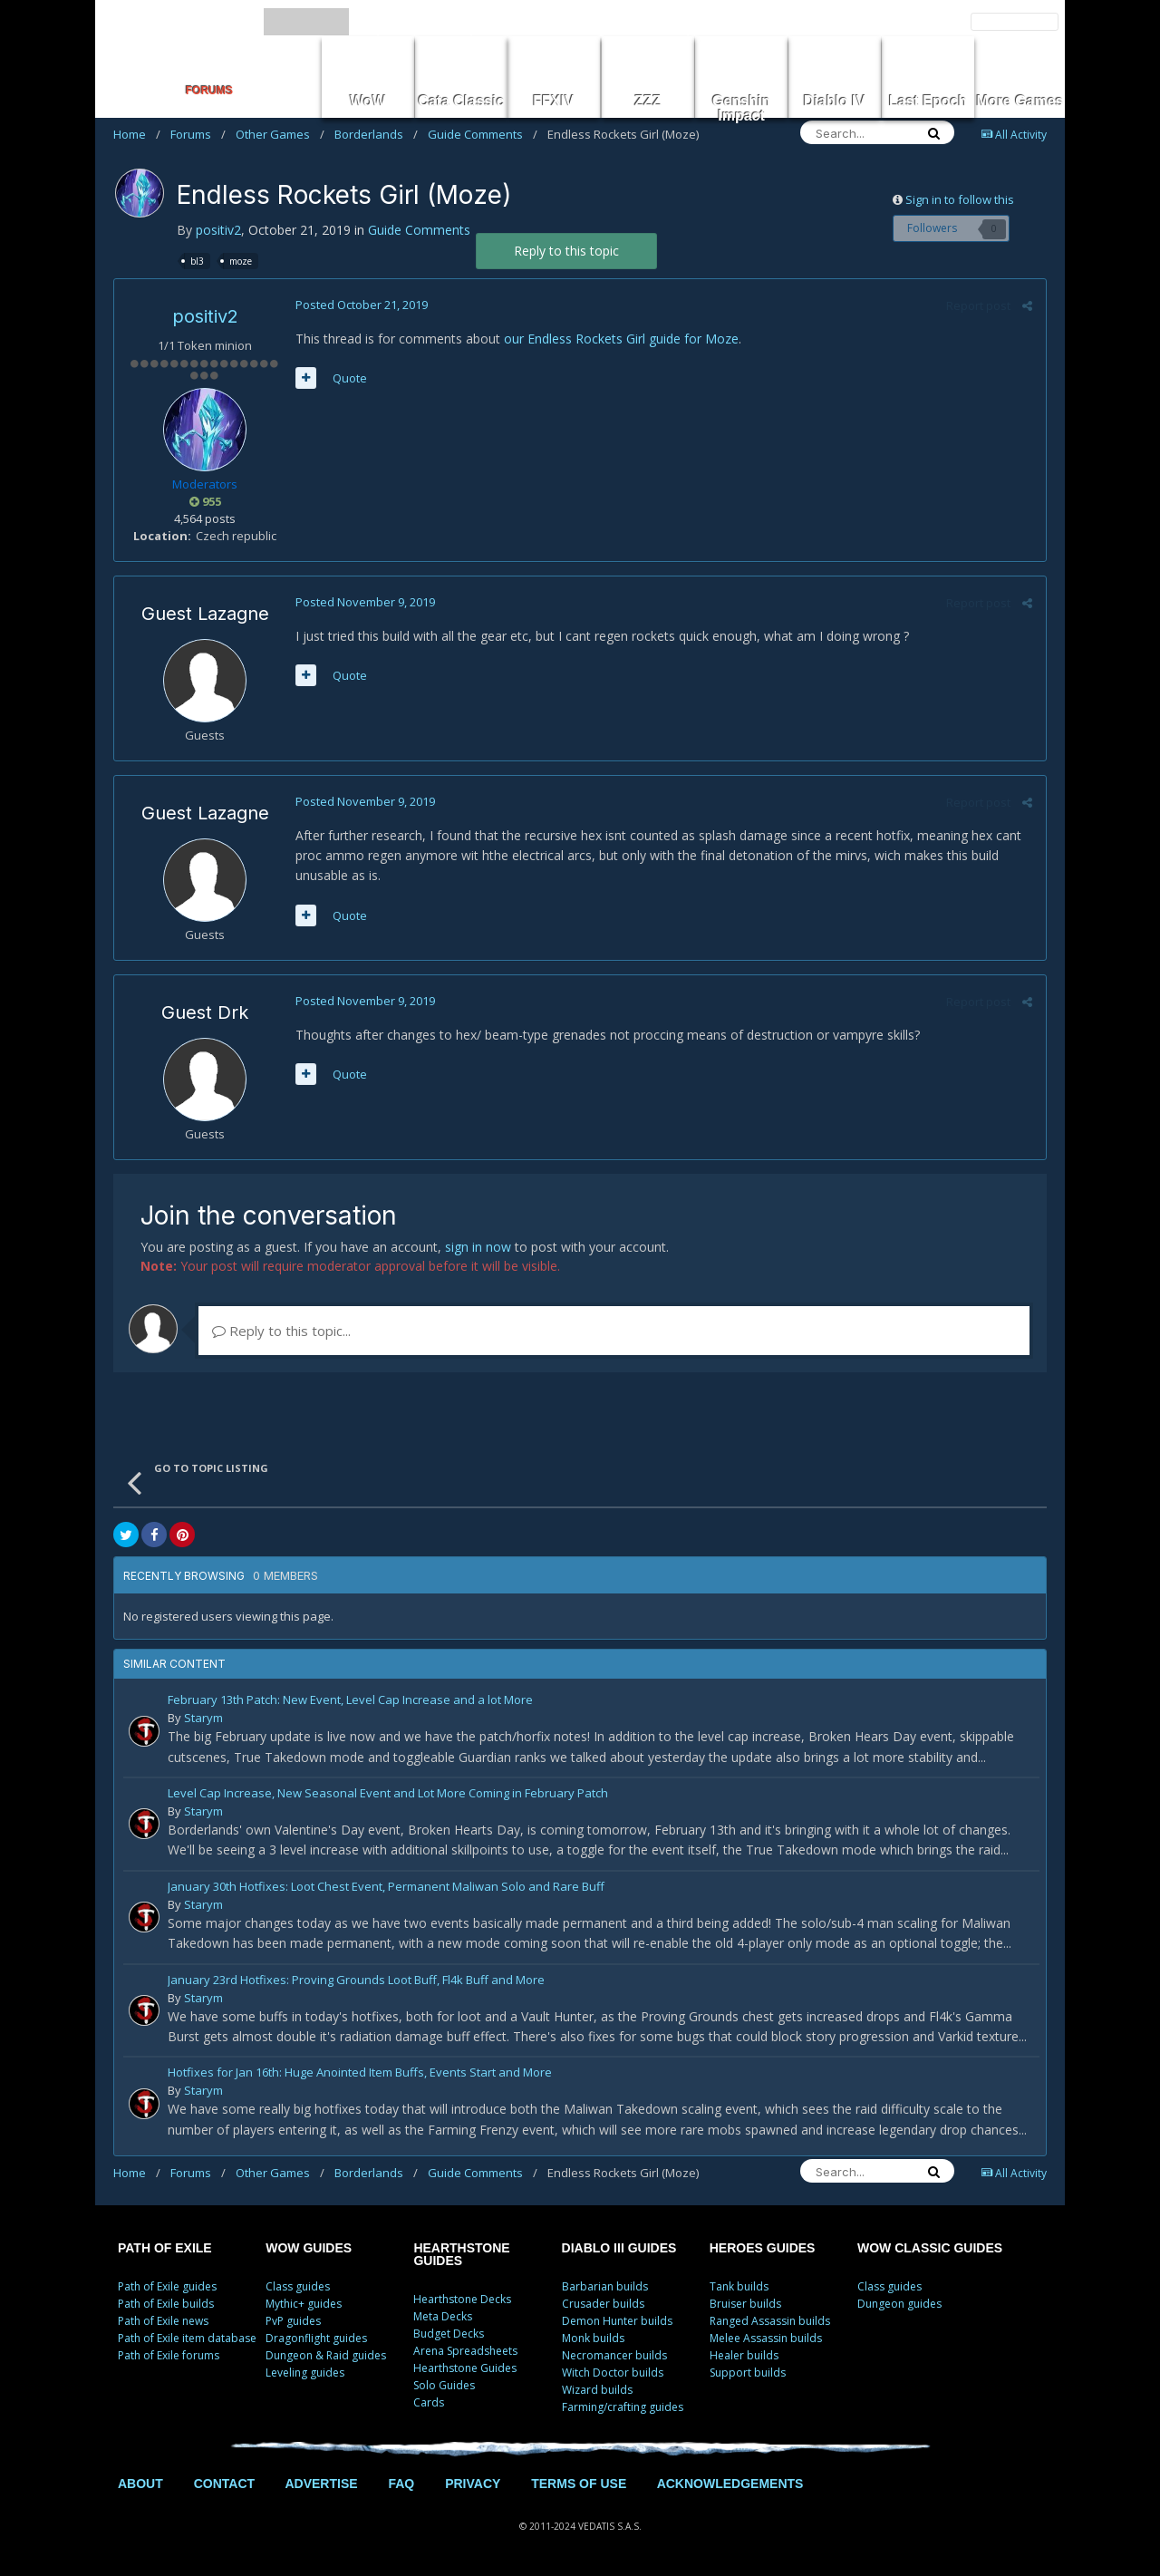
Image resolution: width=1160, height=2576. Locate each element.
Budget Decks (448, 2333)
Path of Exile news (163, 2321)
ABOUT (140, 2483)
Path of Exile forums (168, 2355)
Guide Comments (482, 134)
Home (136, 134)
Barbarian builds (605, 2286)
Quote (350, 378)
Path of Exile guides (167, 2286)
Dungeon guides (899, 2303)
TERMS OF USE (578, 2483)
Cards (428, 2402)
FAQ (401, 2483)
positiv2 (218, 229)
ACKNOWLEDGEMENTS (730, 2483)
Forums (198, 134)
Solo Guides (444, 2385)
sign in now (478, 1246)
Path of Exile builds (166, 2303)
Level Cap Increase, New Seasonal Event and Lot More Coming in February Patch (388, 1794)
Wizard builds (597, 2389)
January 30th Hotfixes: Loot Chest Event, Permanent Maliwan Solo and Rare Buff (386, 1887)
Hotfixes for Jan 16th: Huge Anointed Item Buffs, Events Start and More (360, 2073)
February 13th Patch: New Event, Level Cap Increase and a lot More (350, 1701)
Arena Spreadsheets (465, 2350)
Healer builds (744, 2355)
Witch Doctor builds (612, 2372)
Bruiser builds (745, 2303)
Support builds (748, 2372)
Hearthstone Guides (465, 2368)
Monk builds (593, 2338)
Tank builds (739, 2286)
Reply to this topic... (281, 1331)
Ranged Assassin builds (770, 2321)
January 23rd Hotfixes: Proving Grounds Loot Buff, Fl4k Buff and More (356, 1981)
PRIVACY (472, 2483)
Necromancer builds (614, 2355)
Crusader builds (603, 2303)
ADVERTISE (321, 2483)
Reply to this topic (566, 250)
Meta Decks (442, 2316)
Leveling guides (305, 2372)
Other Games (280, 134)
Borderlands (376, 134)
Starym (203, 1717)
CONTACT (224, 2483)
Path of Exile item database (187, 2338)
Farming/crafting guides (622, 2407)
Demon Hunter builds (617, 2321)
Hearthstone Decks (462, 2299)
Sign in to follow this (959, 199)
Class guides (298, 2286)
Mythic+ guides (304, 2303)
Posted (361, 304)
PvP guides (293, 2321)
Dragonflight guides (316, 2338)
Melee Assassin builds (766, 2338)
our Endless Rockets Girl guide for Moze (621, 338)
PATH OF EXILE (165, 2248)
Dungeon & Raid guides (326, 2355)
